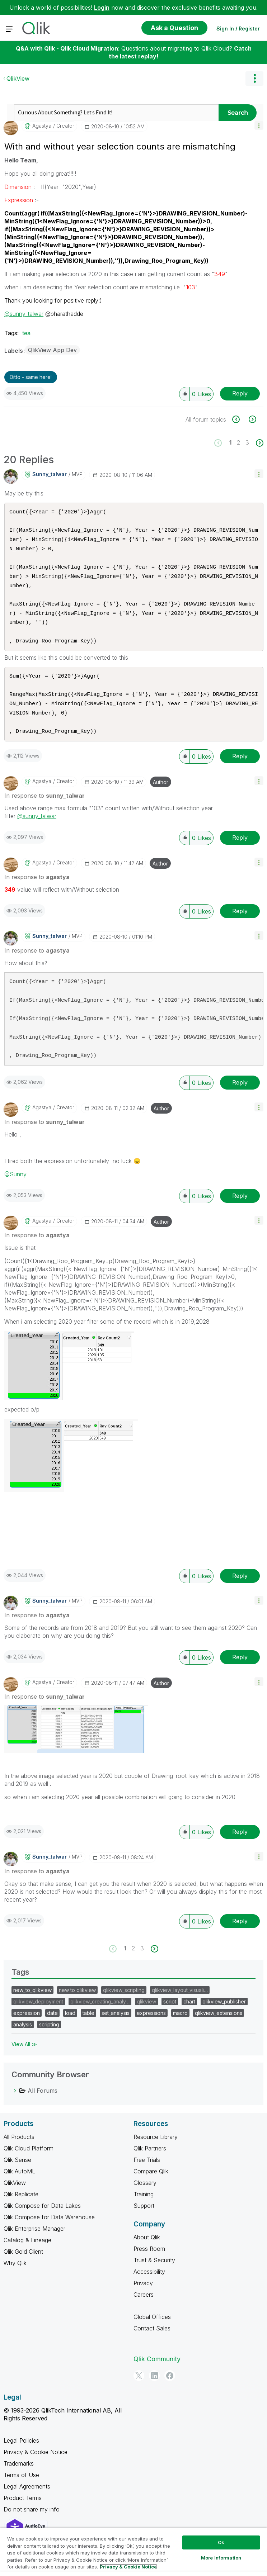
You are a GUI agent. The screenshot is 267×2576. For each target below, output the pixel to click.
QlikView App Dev (52, 350)
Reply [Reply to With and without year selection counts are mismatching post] (240, 393)
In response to (44, 811)
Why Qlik (15, 2278)
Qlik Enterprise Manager (34, 2244)
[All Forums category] (15, 2106)
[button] (258, 125)
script (169, 2017)
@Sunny (15, 1190)
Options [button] (254, 78)
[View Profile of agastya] (41, 126)
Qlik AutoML (19, 2187)
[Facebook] (169, 2391)
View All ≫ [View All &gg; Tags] (24, 2060)
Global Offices (152, 2332)
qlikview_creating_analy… (100, 2017)
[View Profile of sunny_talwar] (49, 474)
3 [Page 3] (247, 442)
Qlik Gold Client (23, 2267)
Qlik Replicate (21, 2210)
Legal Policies (21, 2456)
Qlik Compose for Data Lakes (42, 2221)
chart (189, 2017)
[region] (133, 2552)
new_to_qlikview (32, 2006)
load (70, 2029)
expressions (151, 2029)
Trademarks (19, 2479)
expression (26, 2029)
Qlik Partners (150, 2164)
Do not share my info (32, 2525)
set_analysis (116, 2029)
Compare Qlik (151, 2187)
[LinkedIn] (154, 2391)
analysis (22, 2040)
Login (101, 7)
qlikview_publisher (224, 2017)
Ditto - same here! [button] (31, 377)
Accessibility (149, 2287)
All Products (19, 2152)
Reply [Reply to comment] (240, 771)
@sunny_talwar (23, 313)
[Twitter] (139, 2391)
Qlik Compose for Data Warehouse (49, 2232)
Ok (221, 2542)
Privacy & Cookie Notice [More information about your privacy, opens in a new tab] (128, 2567)
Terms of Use (21, 2490)
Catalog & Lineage (27, 2255)
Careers (144, 2310)
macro (180, 2029)
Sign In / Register (238, 28)
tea (26, 333)
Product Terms (23, 2513)
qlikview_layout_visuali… (180, 2006)
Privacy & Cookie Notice (35, 2467)
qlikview (146, 2017)
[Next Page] (258, 443)
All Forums (42, 2106)
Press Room (149, 2264)
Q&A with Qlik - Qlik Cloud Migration (67, 48)
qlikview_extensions (218, 2029)
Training (144, 2210)
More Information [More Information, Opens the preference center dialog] (221, 2558)
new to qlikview (77, 2006)
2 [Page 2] (238, 442)
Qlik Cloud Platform (28, 2164)
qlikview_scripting (124, 2006)
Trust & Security (154, 2276)
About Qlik (147, 2253)
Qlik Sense (17, 2175)
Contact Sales (152, 2344)
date (52, 2029)
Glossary (145, 2198)
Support (144, 2221)
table (88, 2029)
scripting (49, 2040)
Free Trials (147, 2175)
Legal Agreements (27, 2502)
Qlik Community (157, 2374)
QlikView (17, 78)
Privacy (143, 2298)
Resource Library (156, 2152)
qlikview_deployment (38, 2017)
